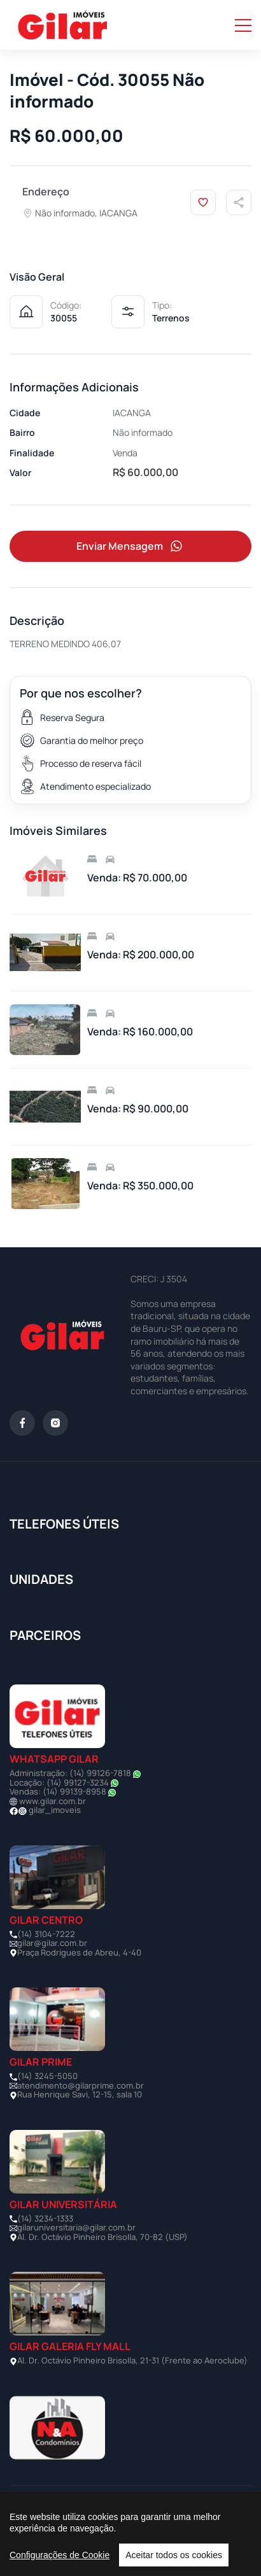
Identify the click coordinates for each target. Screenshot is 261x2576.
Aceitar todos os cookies (173, 2555)
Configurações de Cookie (59, 2555)
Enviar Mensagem (130, 546)
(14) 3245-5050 (47, 2075)
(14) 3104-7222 (46, 1933)
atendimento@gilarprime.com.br (80, 2085)
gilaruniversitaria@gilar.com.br (76, 2227)
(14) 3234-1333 (45, 2218)
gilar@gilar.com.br (52, 1942)
